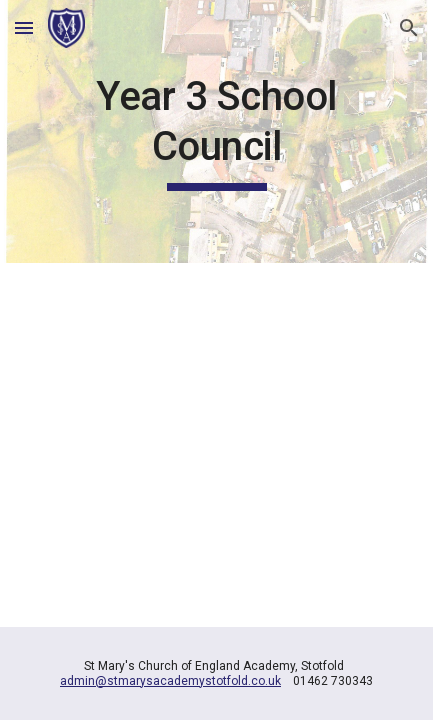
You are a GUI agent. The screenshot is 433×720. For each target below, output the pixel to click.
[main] (216, 131)
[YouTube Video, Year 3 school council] (216, 419)
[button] (24, 27)
